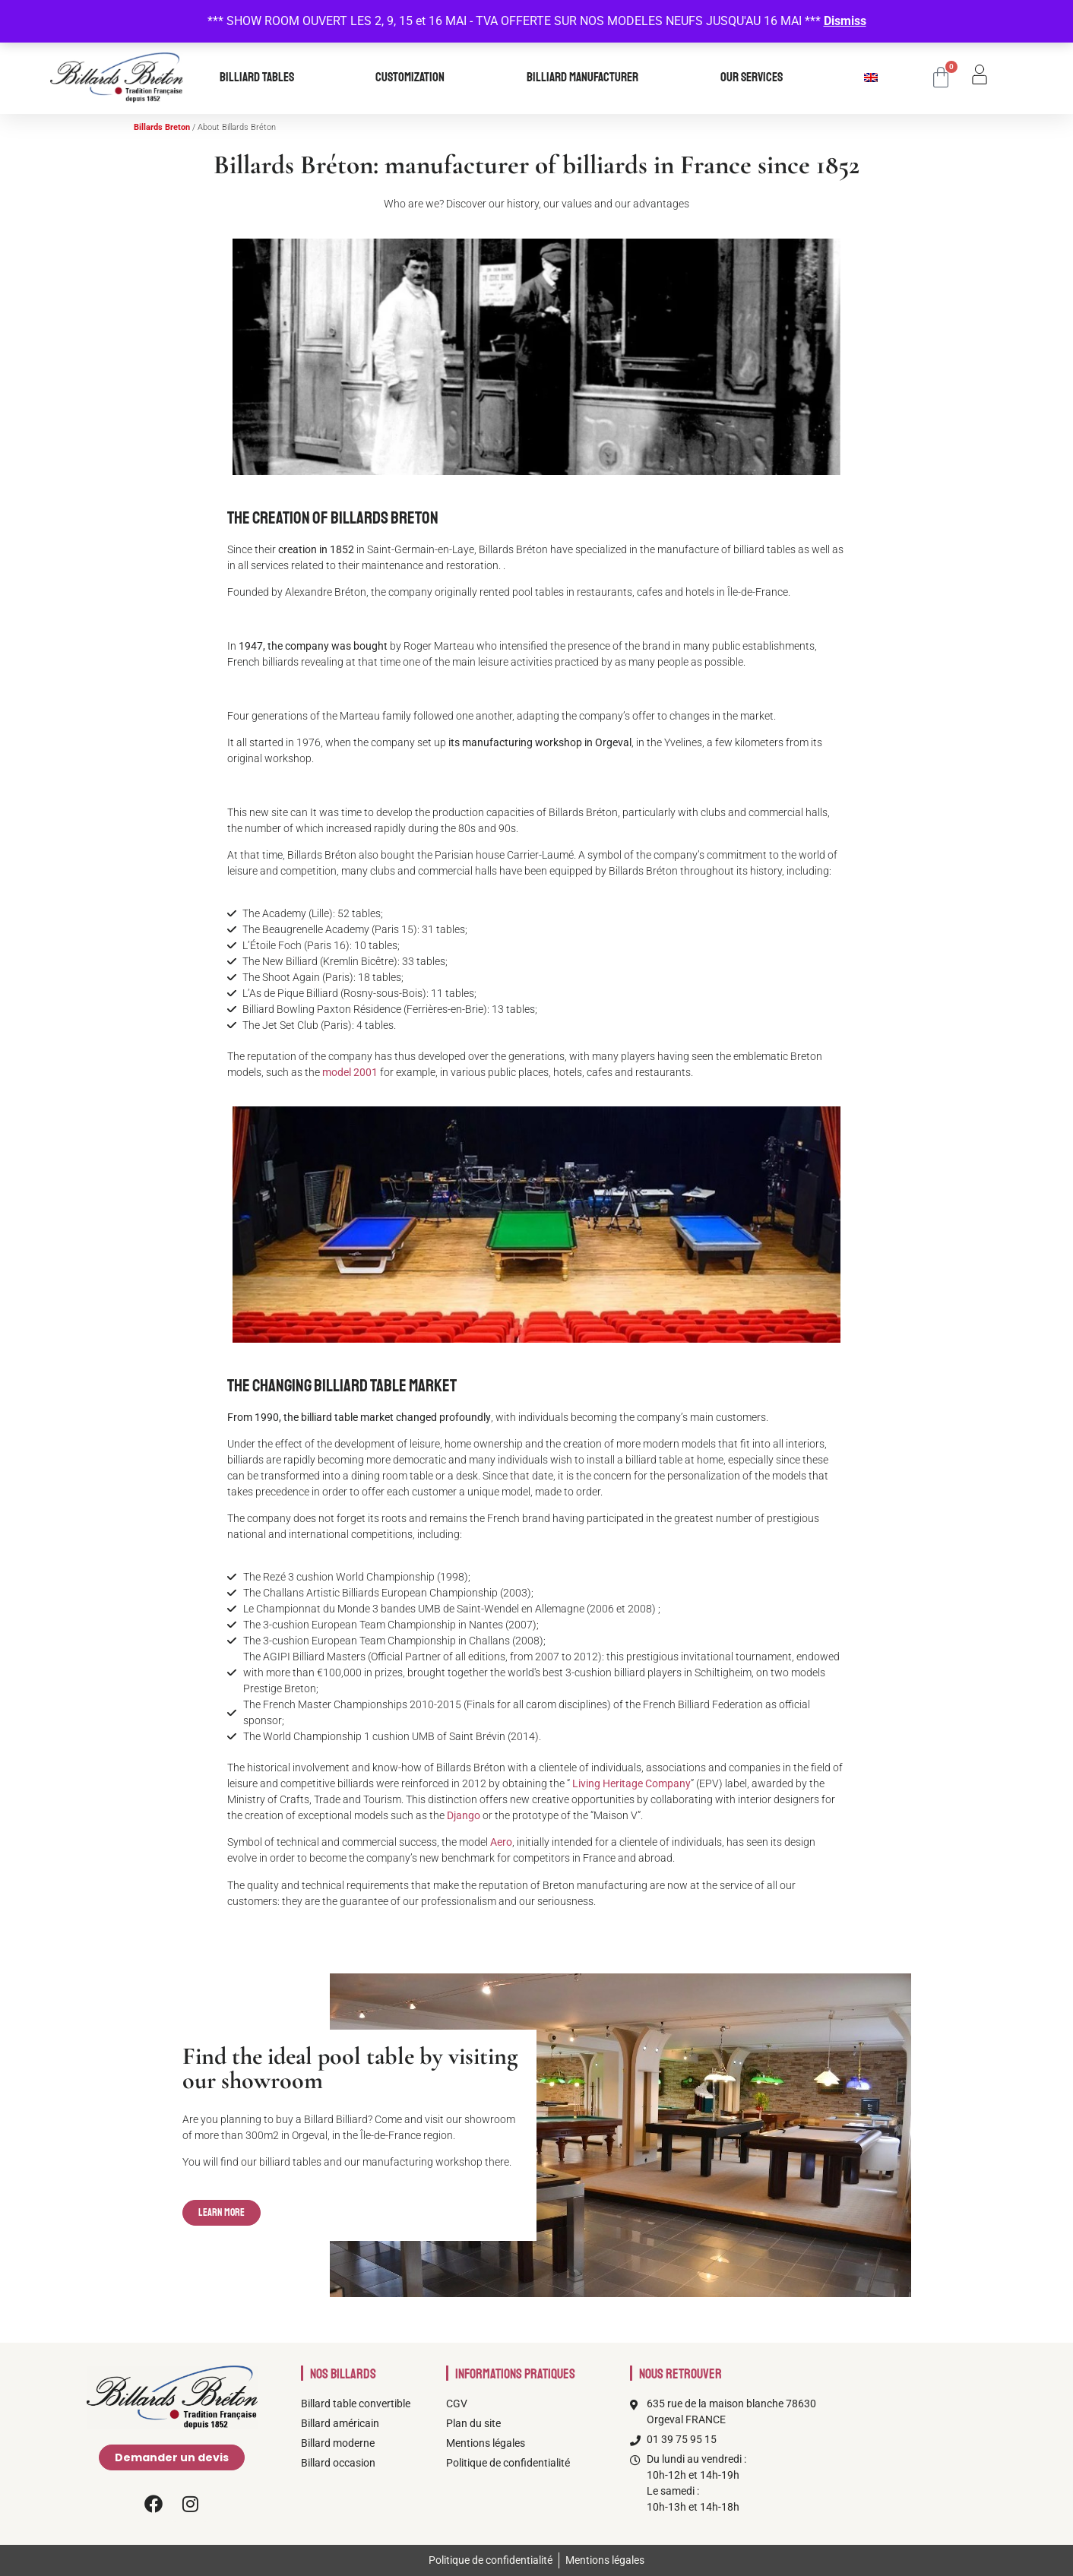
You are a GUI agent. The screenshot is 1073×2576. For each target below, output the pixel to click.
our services (755, 77)
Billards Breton (162, 127)
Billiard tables (261, 77)
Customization (413, 77)
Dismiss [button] (845, 21)
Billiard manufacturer (586, 77)
